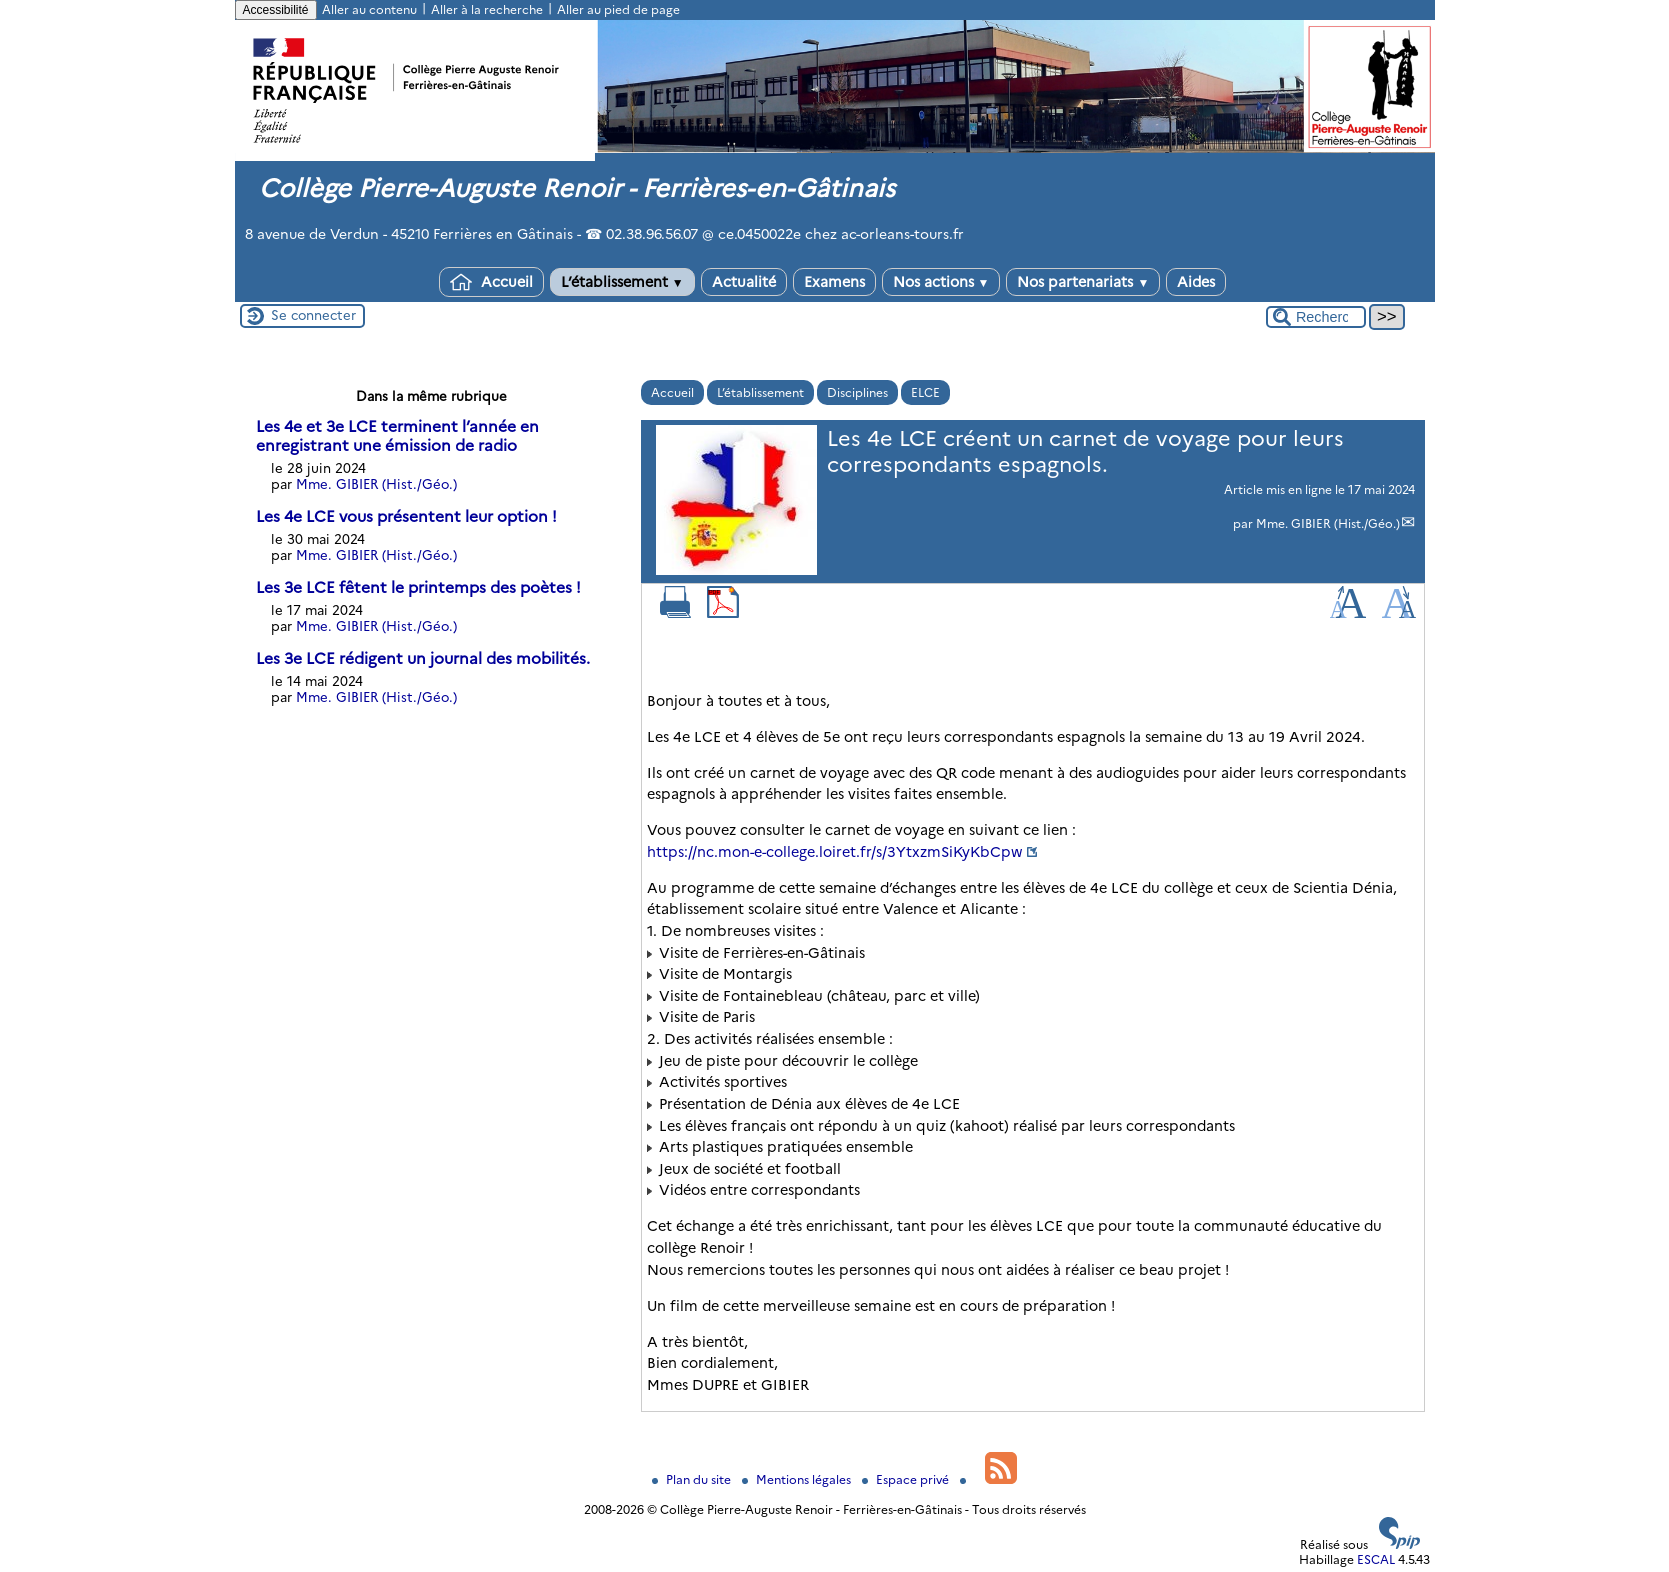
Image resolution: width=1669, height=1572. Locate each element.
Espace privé (907, 1479)
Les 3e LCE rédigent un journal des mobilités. (423, 658)
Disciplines (857, 392)
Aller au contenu (369, 9)
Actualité (744, 282)
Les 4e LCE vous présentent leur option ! (406, 516)
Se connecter (313, 315)
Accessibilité (276, 10)
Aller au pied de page (618, 9)
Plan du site (693, 1479)
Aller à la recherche (487, 9)
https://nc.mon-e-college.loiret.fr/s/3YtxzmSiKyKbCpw (835, 852)
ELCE (925, 392)
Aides (1196, 282)
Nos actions (941, 282)
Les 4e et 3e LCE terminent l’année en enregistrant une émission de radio (397, 436)
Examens (834, 282)
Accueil (491, 282)
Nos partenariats (1083, 282)
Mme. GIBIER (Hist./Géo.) (1328, 523)
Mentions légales (798, 1479)
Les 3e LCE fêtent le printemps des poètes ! (418, 587)
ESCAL (1376, 1559)
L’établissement (622, 282)
